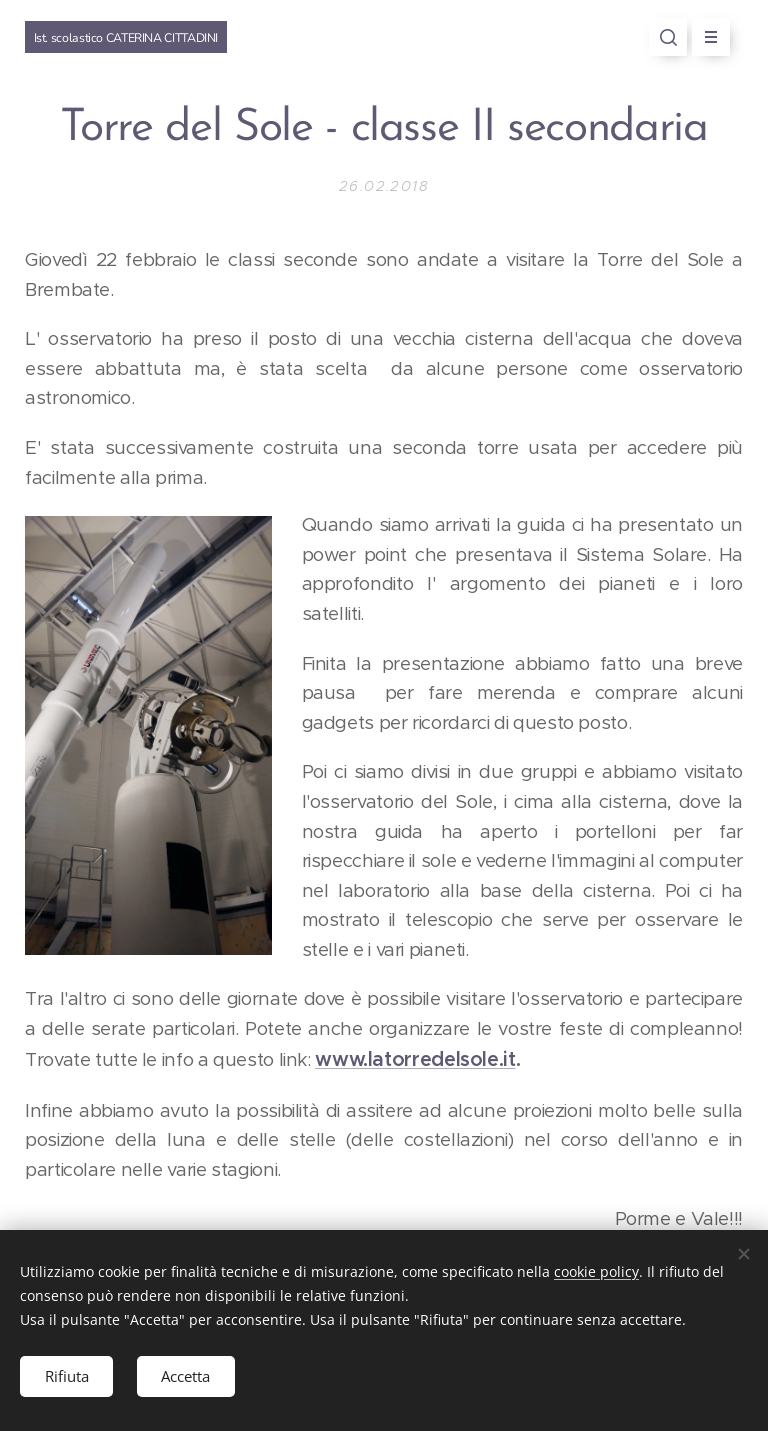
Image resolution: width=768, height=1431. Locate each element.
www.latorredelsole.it (415, 1059)
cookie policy (596, 1271)
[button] (668, 37)
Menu (704, 37)
